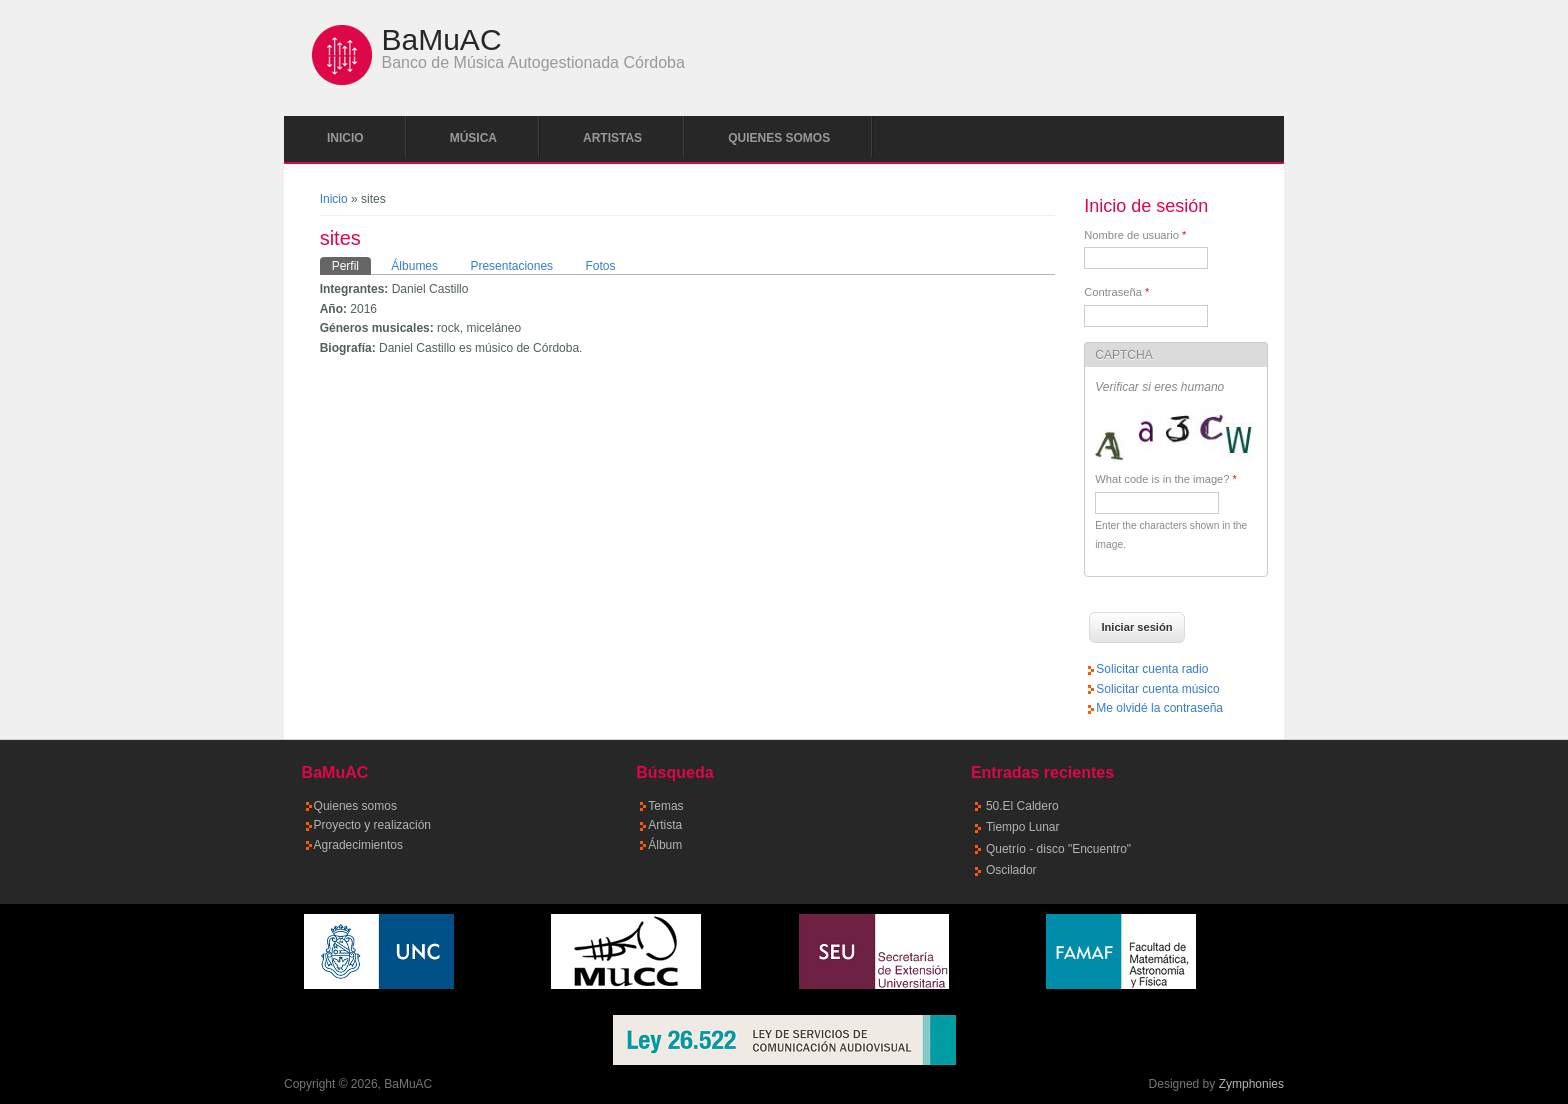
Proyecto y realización (372, 825)
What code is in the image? (1166, 479)
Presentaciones (511, 266)
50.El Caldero (1022, 806)
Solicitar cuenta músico (1157, 689)
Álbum (665, 845)
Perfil (351, 265)
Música (473, 138)
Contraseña (1116, 292)
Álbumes (414, 266)
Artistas (612, 138)
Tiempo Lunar (1023, 827)
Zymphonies (1251, 1084)
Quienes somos (779, 138)
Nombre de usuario (1135, 235)
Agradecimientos (358, 845)
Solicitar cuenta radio (1152, 669)
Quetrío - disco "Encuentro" (1058, 849)
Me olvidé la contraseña (1159, 708)
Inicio (345, 138)
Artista (665, 825)
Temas (665, 806)
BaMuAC (442, 40)
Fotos (600, 266)
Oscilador (1011, 870)
